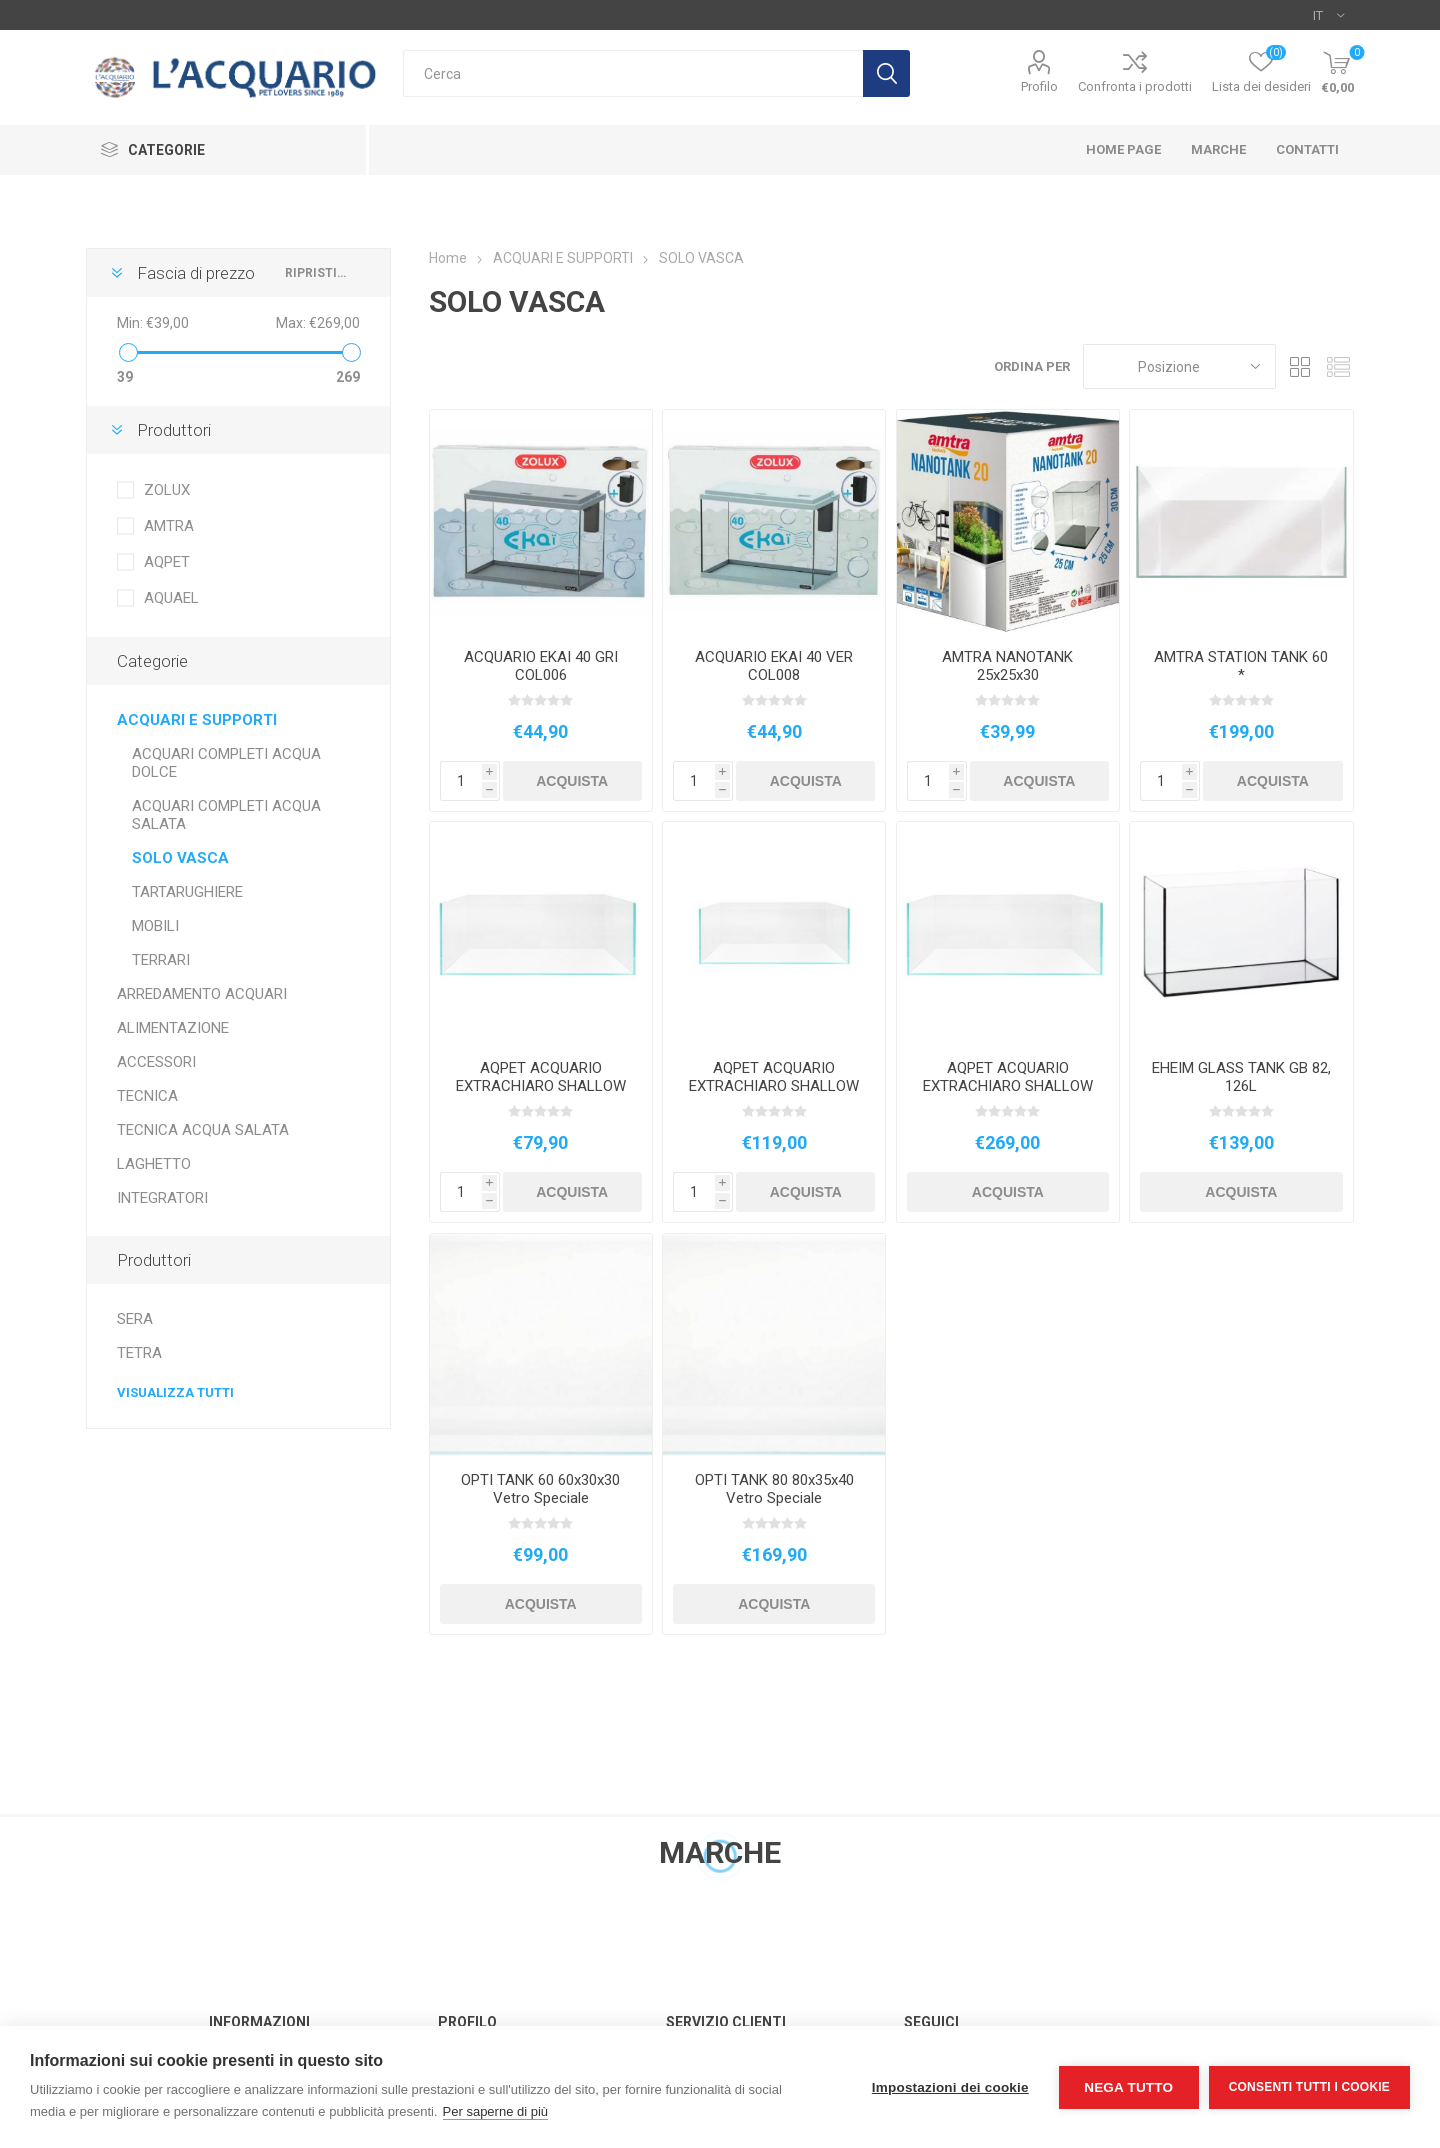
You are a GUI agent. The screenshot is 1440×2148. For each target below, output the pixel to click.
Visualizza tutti (175, 1392)
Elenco (1339, 366)
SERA (135, 1319)
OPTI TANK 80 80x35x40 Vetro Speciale (774, 1489)
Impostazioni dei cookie (950, 2087)
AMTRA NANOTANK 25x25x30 (1007, 666)
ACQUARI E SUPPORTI (197, 720)
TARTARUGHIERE (187, 892)
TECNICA (147, 1096)
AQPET (167, 562)
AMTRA (169, 526)
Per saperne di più (496, 2111)
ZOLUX (167, 490)
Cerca (886, 73)
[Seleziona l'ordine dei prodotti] (1179, 366)
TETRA (139, 1353)
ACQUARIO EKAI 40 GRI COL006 (541, 666)
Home (448, 258)
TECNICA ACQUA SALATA (203, 1130)
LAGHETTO (154, 1164)
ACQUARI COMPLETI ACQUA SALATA (226, 815)
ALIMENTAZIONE (173, 1028)
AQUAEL (171, 598)
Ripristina (317, 273)
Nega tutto (1128, 2087)
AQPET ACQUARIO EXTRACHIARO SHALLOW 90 (1008, 1086)
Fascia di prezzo (196, 273)
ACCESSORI (156, 1062)
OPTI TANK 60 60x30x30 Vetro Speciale (540, 1489)
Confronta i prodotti (1135, 86)
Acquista (572, 781)
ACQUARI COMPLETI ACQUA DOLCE (226, 763)
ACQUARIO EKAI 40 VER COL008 (774, 666)
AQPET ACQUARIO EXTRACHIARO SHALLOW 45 (541, 1086)
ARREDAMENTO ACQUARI (202, 994)
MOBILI (155, 926)
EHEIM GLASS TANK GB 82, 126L (1241, 1077)
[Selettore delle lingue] (1328, 15)
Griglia (1301, 366)
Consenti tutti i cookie (1309, 2087)
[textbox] (633, 73)
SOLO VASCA (180, 858)
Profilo (1039, 86)
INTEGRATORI (162, 1198)
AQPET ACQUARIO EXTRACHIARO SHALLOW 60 (774, 1086)
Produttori (174, 430)
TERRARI (161, 960)
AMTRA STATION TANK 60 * (1241, 666)
